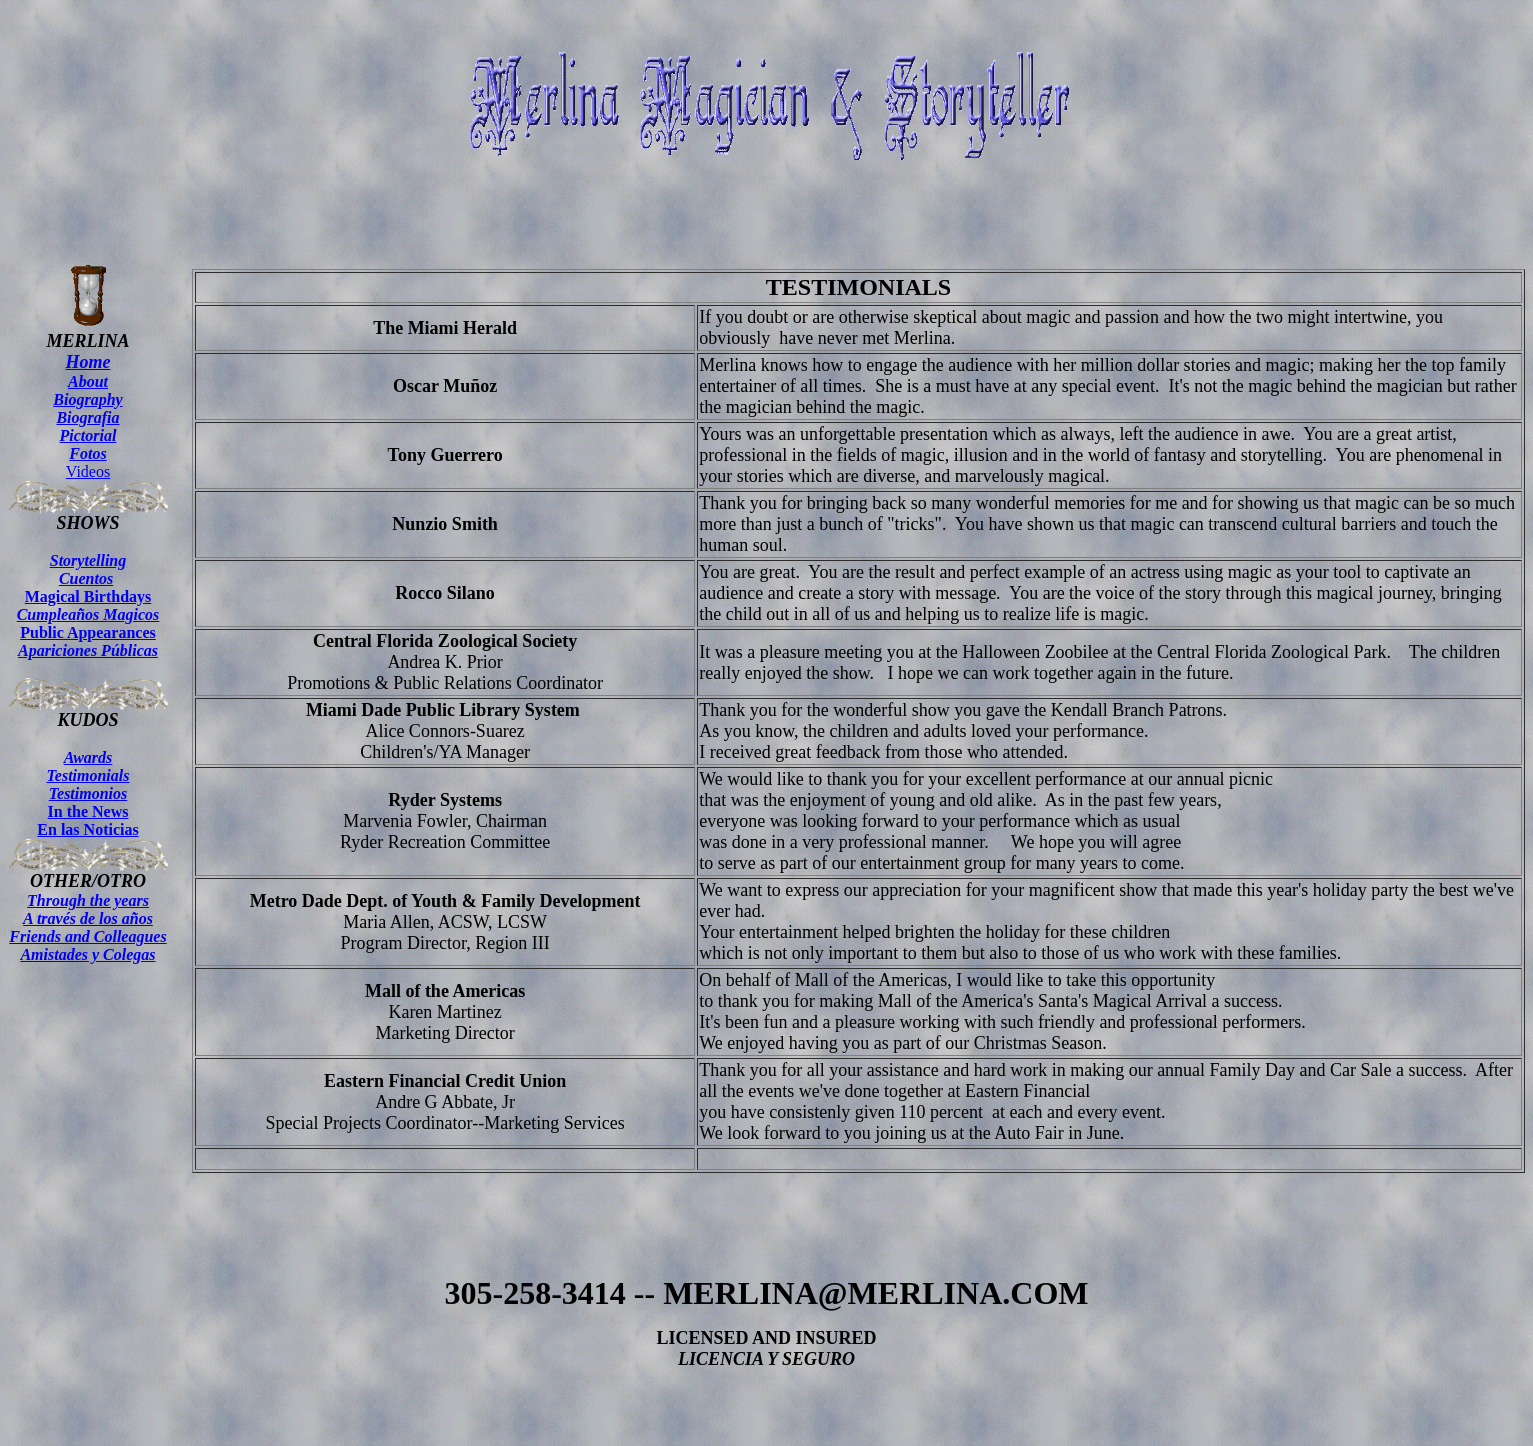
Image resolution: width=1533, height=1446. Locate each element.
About (88, 381)
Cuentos (86, 578)
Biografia (87, 417)
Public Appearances (88, 641)
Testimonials (88, 775)
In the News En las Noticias (87, 820)
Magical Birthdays (88, 605)
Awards (88, 757)
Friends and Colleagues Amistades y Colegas (87, 945)
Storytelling (88, 560)
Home (88, 362)
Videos (88, 471)
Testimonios (88, 793)
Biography (87, 399)
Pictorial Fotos (88, 444)
